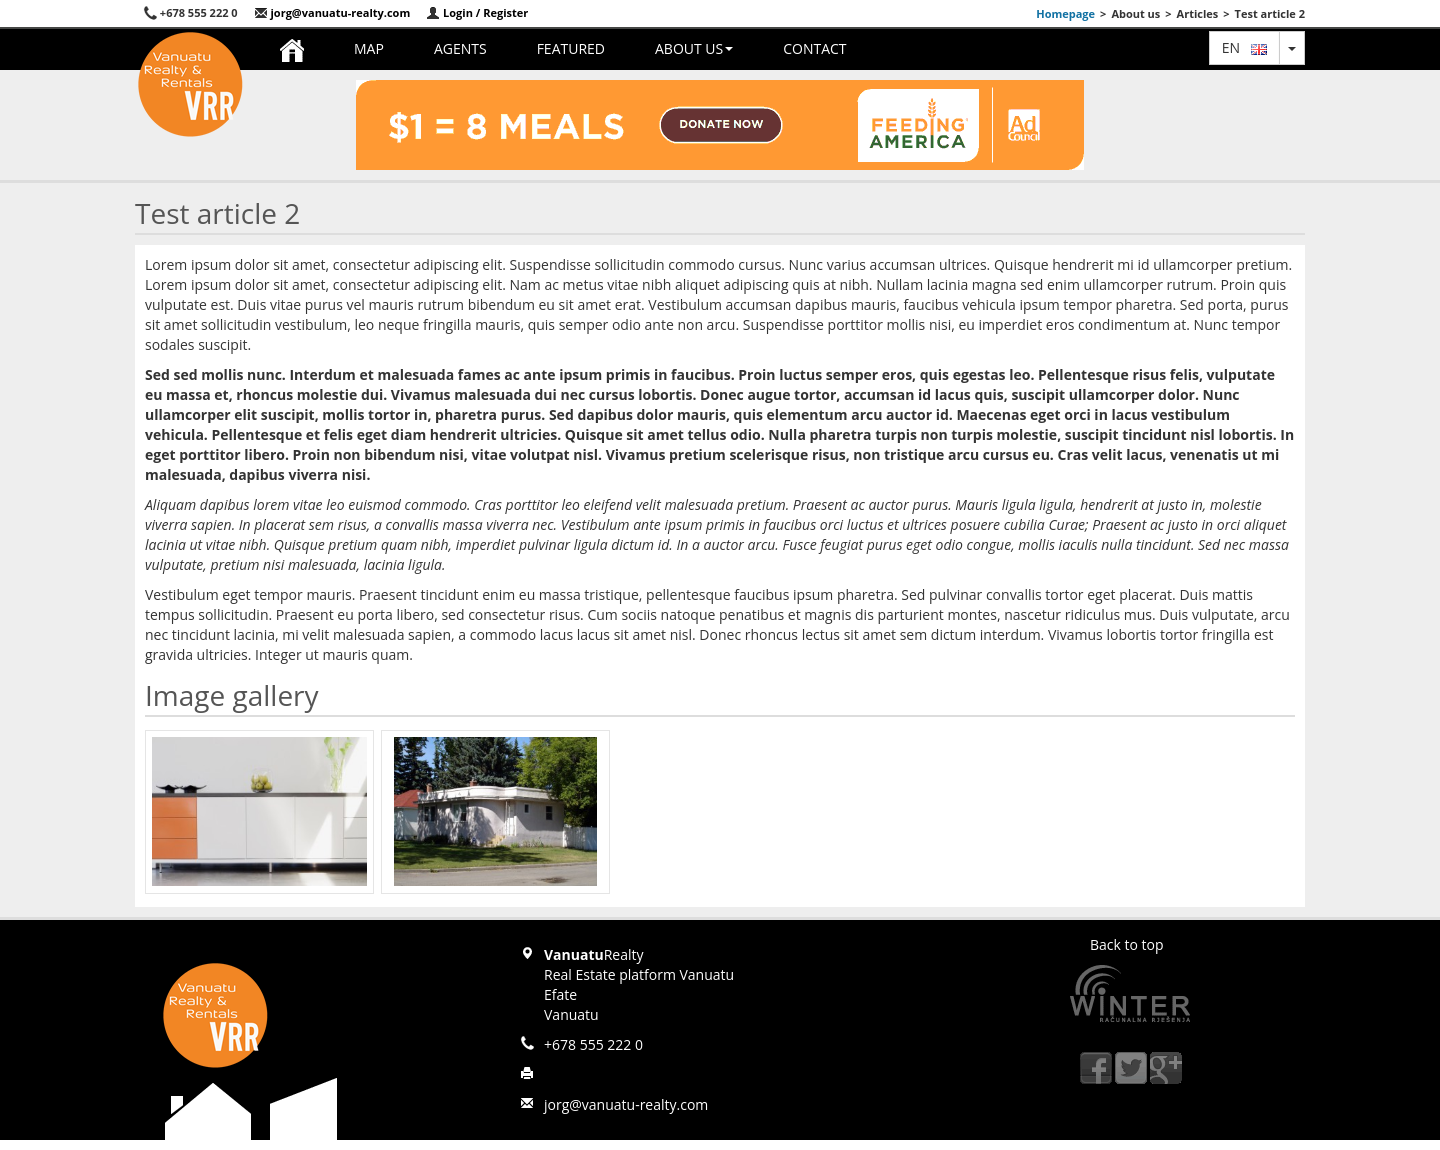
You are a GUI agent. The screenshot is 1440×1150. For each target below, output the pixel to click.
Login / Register (477, 12)
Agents (460, 48)
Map (369, 48)
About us (694, 48)
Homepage (1065, 13)
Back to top (1127, 944)
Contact (814, 48)
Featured (571, 48)
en (1244, 47)
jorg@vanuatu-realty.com (332, 12)
